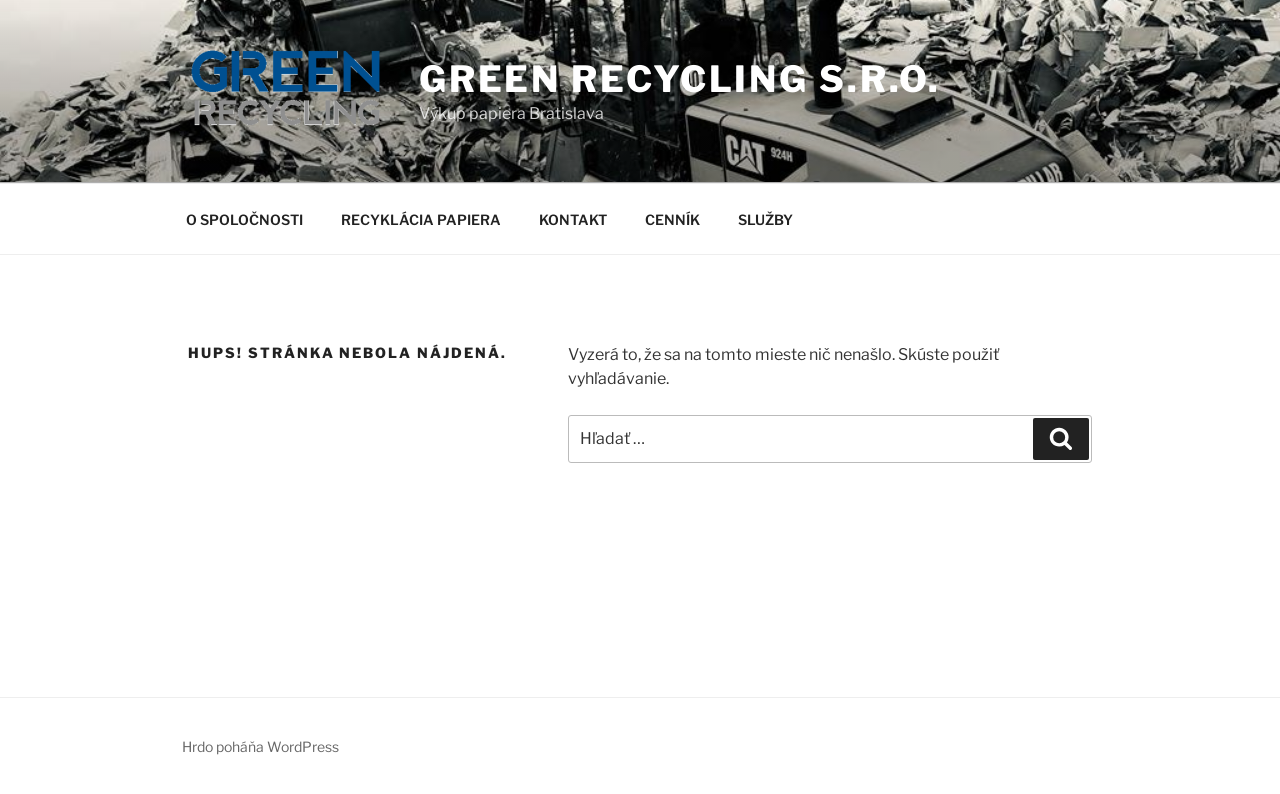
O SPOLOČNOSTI (244, 219)
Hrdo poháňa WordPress (260, 746)
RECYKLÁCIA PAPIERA (421, 219)
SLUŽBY (765, 219)
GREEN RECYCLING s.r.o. (680, 79)
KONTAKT (573, 219)
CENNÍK (672, 219)
